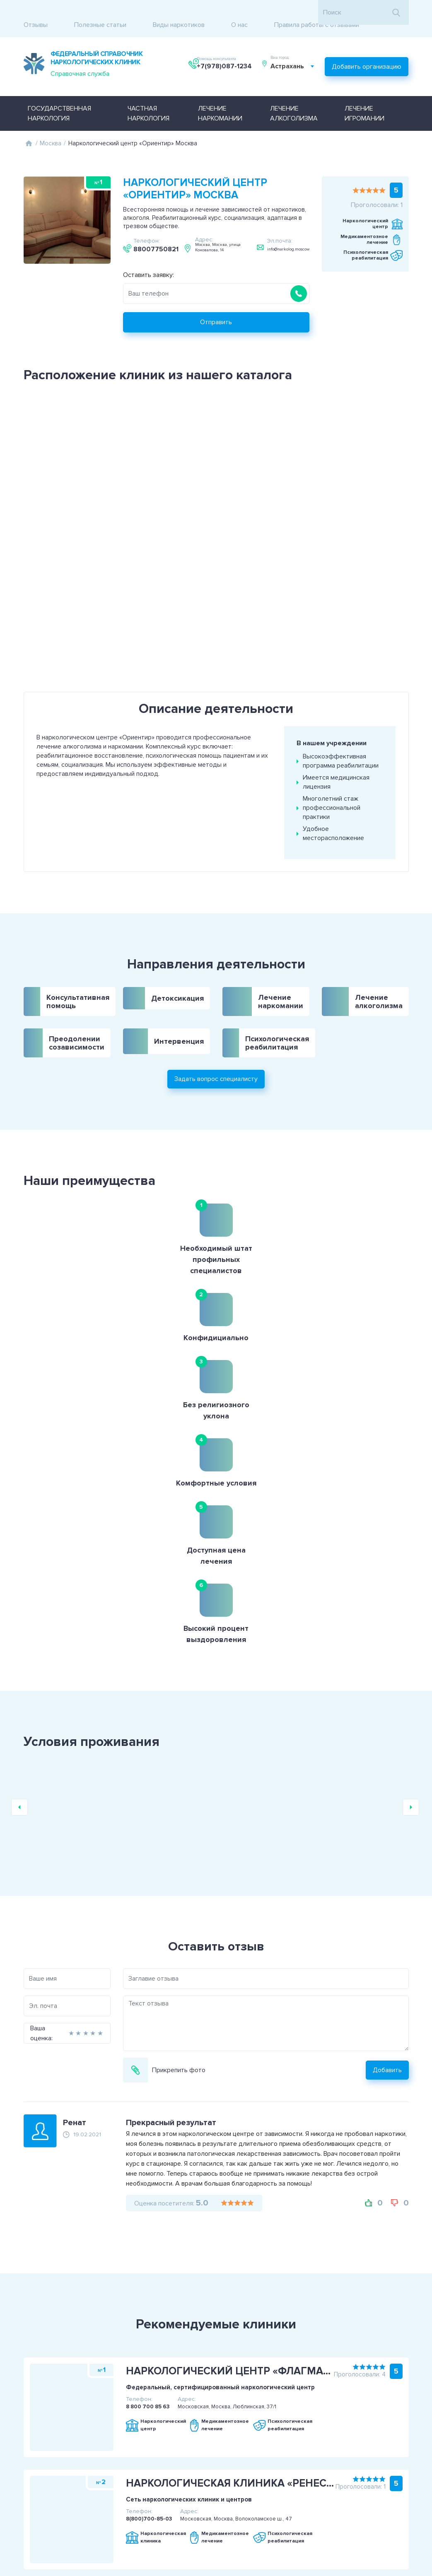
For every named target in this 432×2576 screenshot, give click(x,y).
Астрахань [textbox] (292, 55)
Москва (50, 124)
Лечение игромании (364, 95)
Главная (29, 124)
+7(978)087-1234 (225, 55)
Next (411, 1498)
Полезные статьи (100, 12)
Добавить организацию (367, 51)
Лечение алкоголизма (294, 95)
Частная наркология (148, 95)
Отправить (216, 303)
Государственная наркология (59, 95)
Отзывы (36, 12)
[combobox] (297, 55)
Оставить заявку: (148, 256)
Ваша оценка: (11, 1724)
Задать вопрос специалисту (216, 1031)
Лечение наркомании (220, 95)
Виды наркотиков (179, 12)
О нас (239, 12)
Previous (19, 1498)
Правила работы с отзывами (316, 12)
